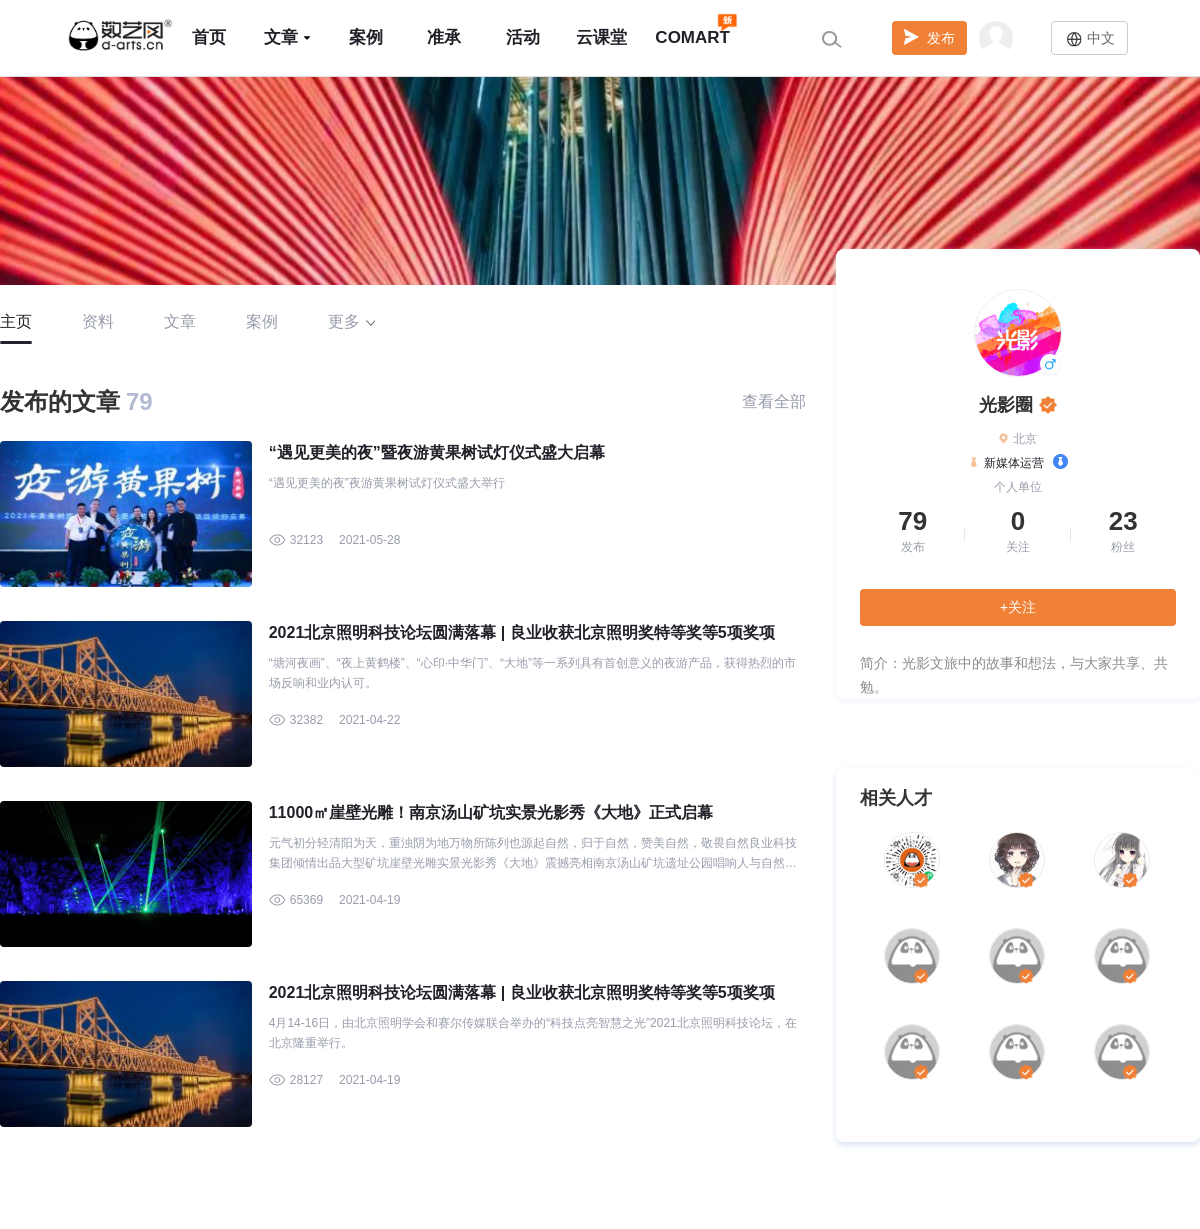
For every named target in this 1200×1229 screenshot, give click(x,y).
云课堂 (601, 37)
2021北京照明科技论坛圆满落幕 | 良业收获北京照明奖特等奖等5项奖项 (522, 632)
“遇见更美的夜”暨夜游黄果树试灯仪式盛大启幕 (437, 452)
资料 (98, 321)
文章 (288, 37)
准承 (444, 37)
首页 (209, 37)
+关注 (1018, 607)
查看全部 (774, 401)
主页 (16, 321)
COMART (692, 28)
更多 (351, 321)
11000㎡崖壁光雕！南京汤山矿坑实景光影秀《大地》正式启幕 (491, 812)
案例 (366, 37)
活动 (523, 37)
